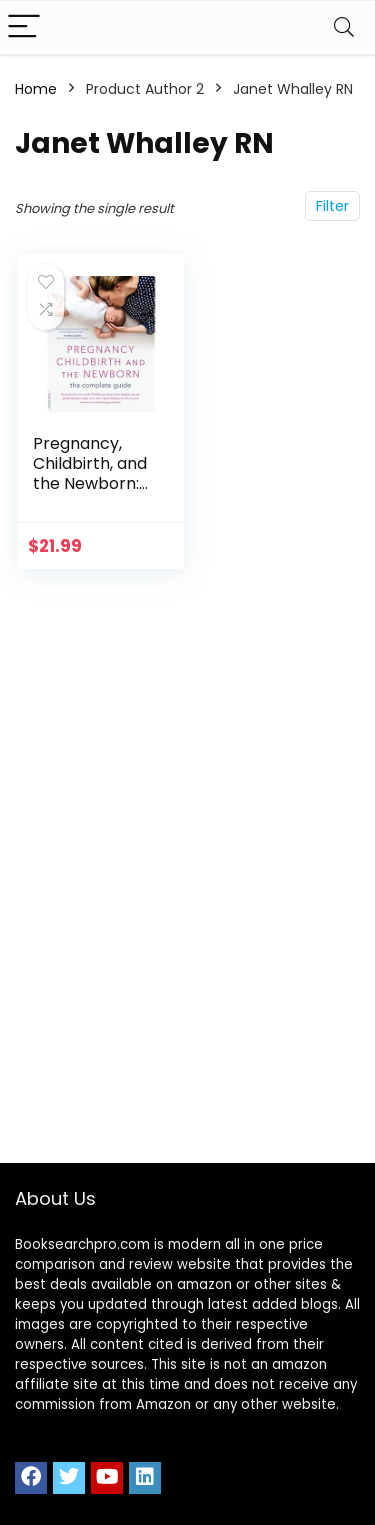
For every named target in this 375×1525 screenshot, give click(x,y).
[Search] (344, 27)
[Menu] (24, 27)
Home (36, 89)
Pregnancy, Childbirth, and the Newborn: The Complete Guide (90, 483)
